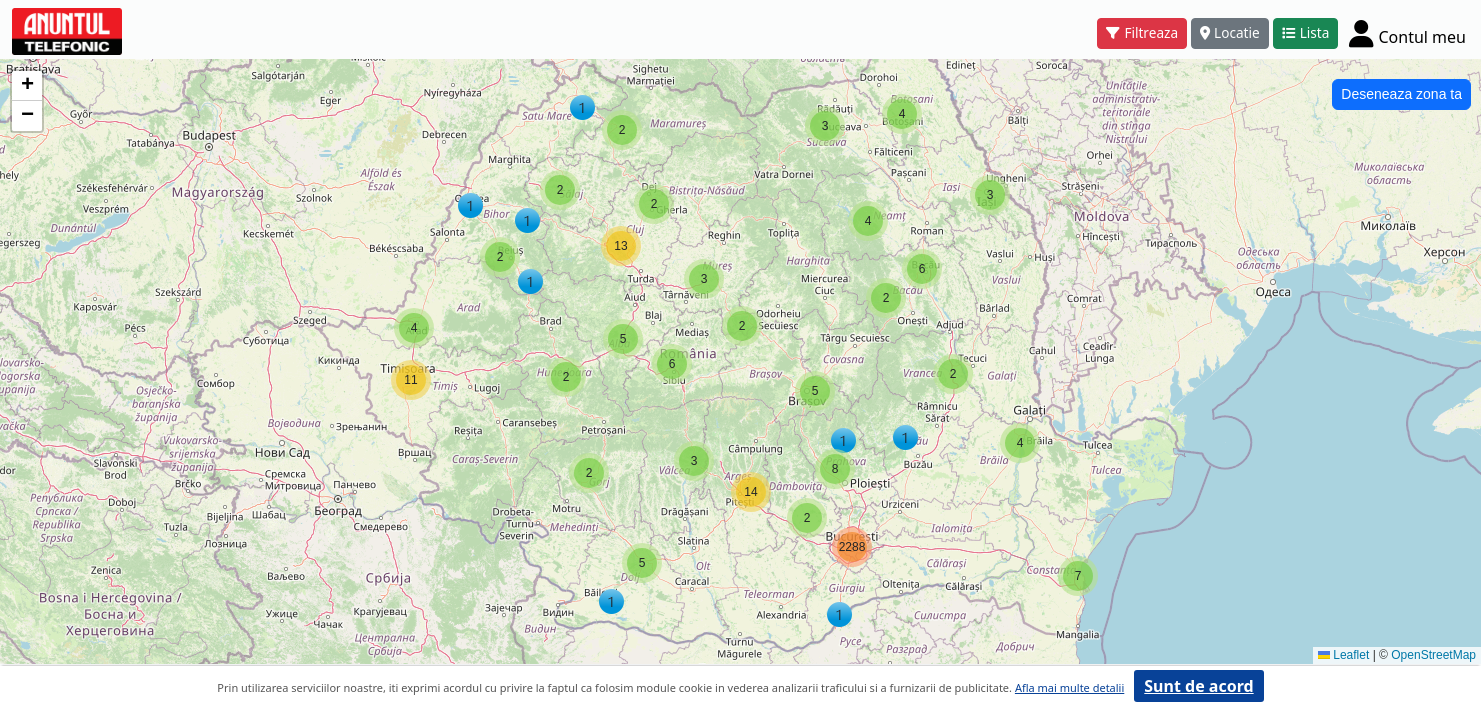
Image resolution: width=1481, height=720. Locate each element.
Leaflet (1343, 655)
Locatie (1230, 32)
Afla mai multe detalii (1069, 687)
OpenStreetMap (1433, 655)
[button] (1078, 576)
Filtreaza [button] (1142, 32)
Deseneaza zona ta (1401, 94)
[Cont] (1407, 33)
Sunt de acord (1198, 686)
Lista (1306, 32)
